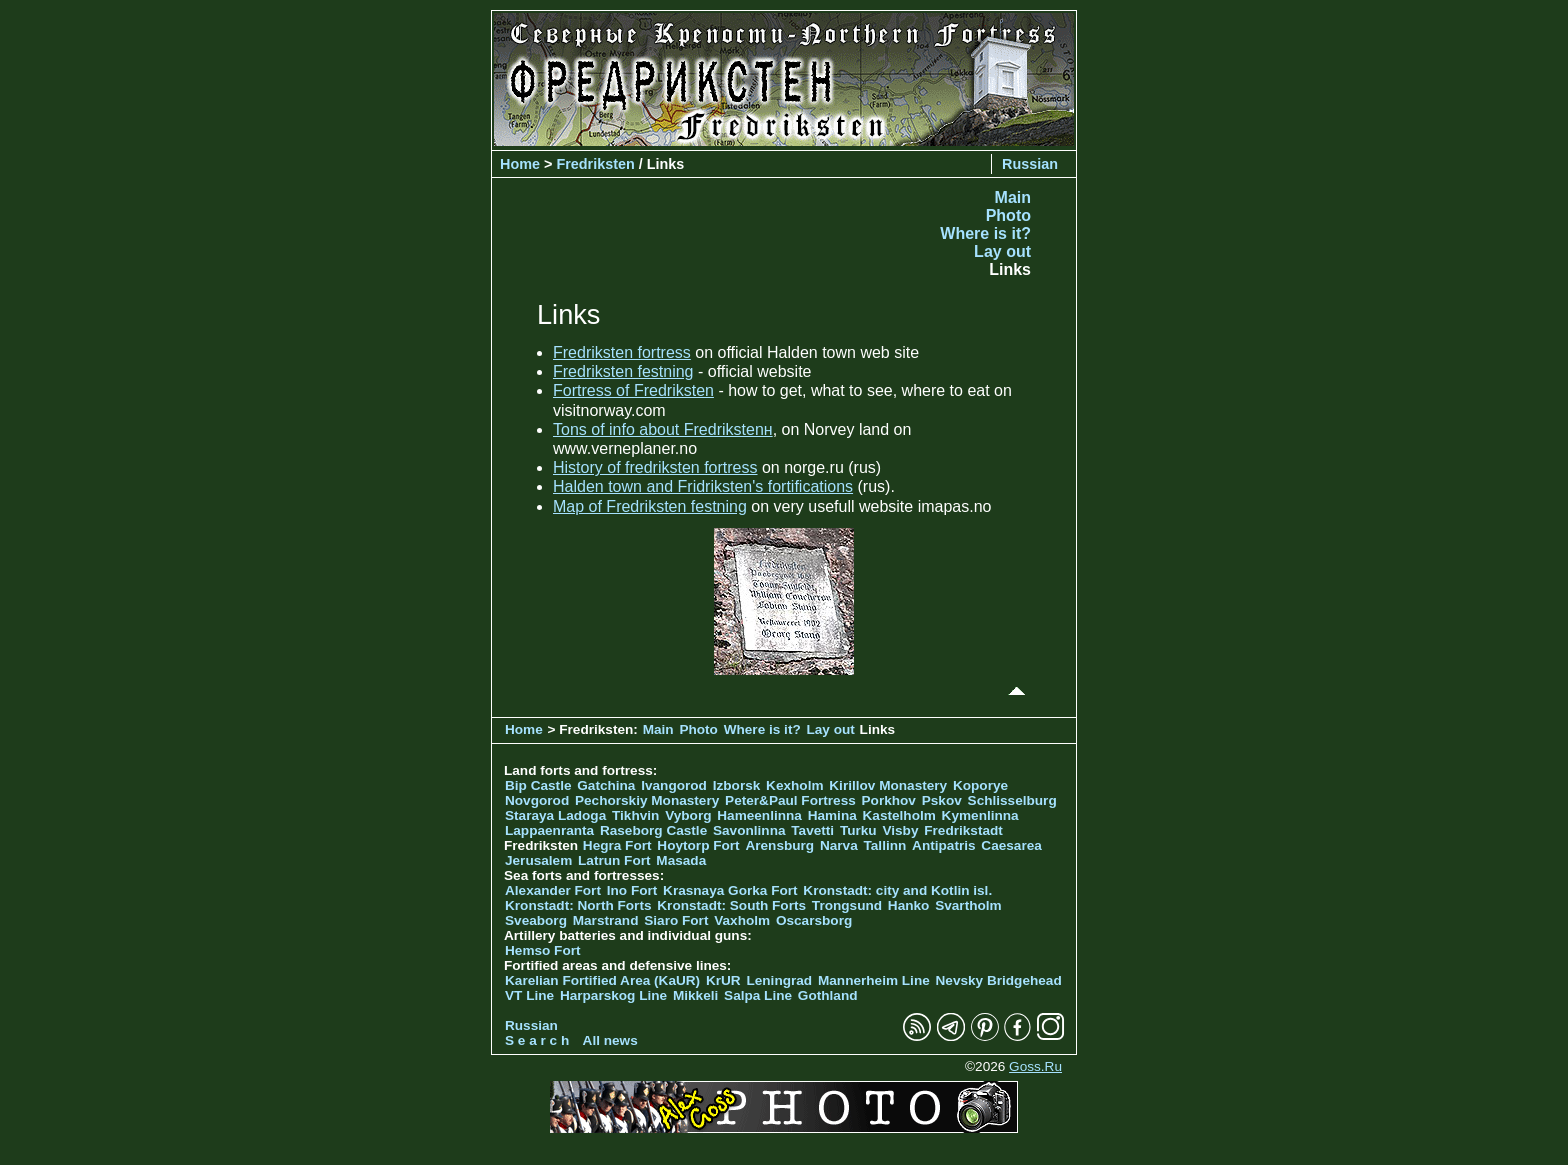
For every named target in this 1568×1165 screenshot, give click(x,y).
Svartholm (968, 905)
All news (610, 1040)
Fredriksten (595, 164)
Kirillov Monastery (888, 785)
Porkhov (889, 800)
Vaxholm (742, 920)
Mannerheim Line (874, 980)
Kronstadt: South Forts (731, 905)
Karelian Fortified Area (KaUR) (602, 980)
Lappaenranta (549, 830)
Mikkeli (695, 995)
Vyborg (688, 815)
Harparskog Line (613, 995)
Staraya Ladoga (555, 815)
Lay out (1002, 251)
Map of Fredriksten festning (650, 506)
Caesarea (1011, 845)
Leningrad (779, 980)
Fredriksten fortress (622, 352)
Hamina (832, 815)
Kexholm (794, 785)
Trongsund (847, 905)
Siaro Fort (676, 920)
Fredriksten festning (623, 371)
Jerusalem (538, 860)
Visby (900, 830)
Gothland (828, 995)
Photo (1008, 215)
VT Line (529, 995)
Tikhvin (635, 815)
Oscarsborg (814, 920)
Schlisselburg (1012, 800)
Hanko (909, 905)
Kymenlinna (980, 815)
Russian (1030, 164)
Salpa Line (758, 995)
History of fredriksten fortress (655, 467)
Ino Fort (632, 890)
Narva (839, 845)
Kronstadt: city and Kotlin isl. (897, 890)
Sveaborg (536, 920)
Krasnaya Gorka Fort (730, 890)
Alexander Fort (553, 890)
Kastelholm (899, 815)
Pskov (942, 800)
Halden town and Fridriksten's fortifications (703, 486)
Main (1013, 197)
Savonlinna (749, 830)
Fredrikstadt (963, 830)
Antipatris (943, 845)
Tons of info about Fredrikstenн (663, 429)
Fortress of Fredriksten (633, 390)
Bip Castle (538, 785)
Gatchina (606, 785)
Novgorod (537, 800)
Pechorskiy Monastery (647, 800)
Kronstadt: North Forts (580, 905)
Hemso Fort (543, 950)
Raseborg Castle (653, 830)
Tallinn (885, 845)
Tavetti (812, 830)
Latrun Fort (614, 860)
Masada (681, 860)
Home (520, 164)
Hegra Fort (617, 845)
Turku (858, 830)
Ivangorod (674, 785)
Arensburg (779, 845)
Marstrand (606, 920)
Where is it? (985, 233)
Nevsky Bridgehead (999, 980)
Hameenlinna (759, 815)
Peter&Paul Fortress (790, 800)
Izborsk (737, 785)
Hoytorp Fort (698, 845)
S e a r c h (537, 1040)
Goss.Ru (1035, 1066)
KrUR (723, 980)
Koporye (980, 785)
